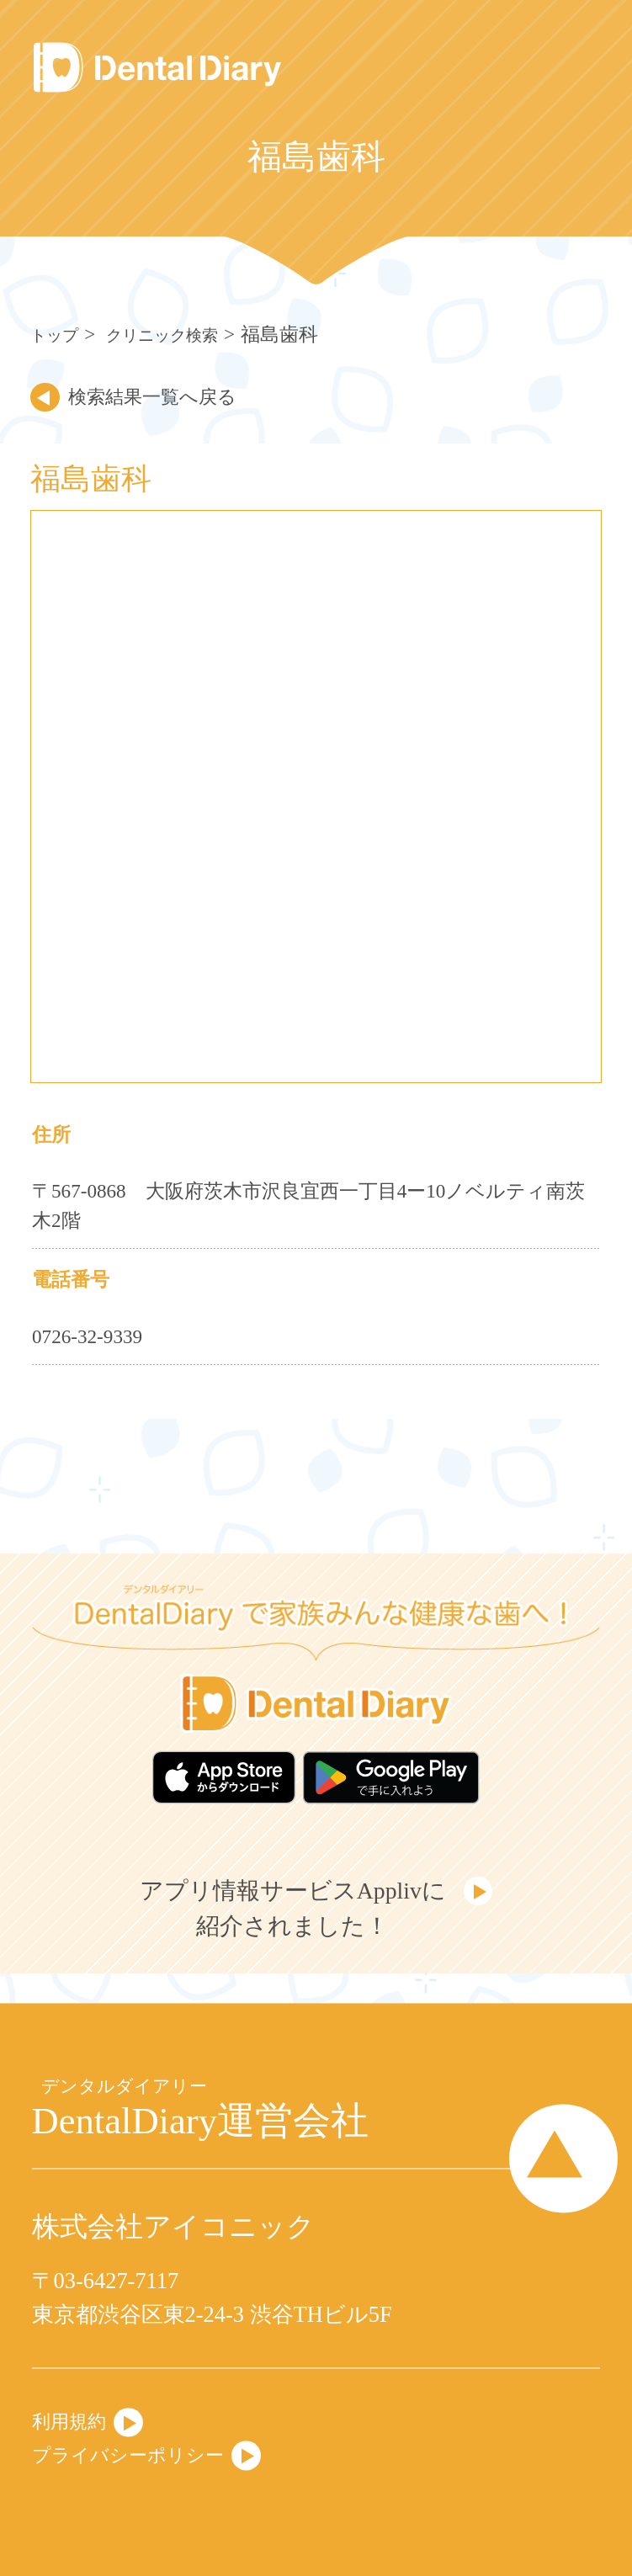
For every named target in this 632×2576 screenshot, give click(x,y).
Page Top (546, 2159)
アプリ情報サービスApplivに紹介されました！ (288, 1922)
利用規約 (75, 2414)
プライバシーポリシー (145, 2452)
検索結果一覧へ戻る (174, 395)
